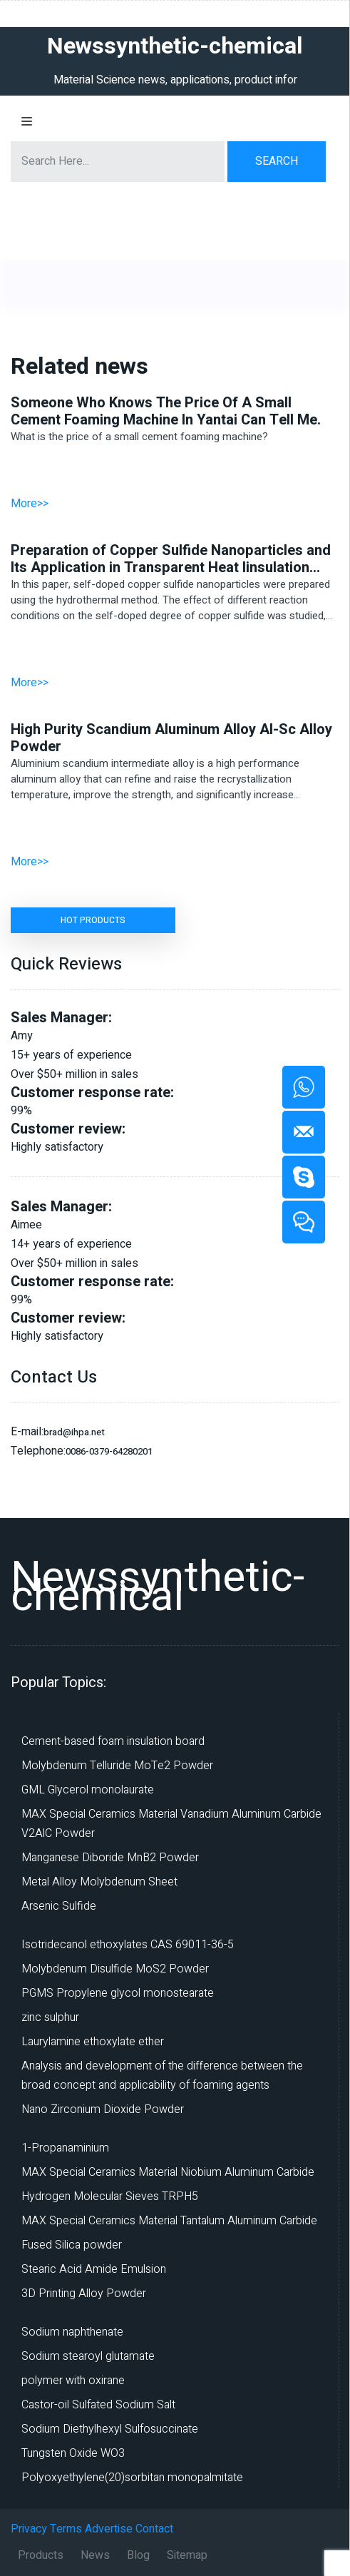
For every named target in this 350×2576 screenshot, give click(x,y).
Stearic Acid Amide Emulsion (93, 2269)
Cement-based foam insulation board (113, 1741)
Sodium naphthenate (72, 2332)
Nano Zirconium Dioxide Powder (102, 2109)
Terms (66, 2528)
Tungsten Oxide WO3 (73, 2453)
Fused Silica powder (71, 2245)
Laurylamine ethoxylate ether (92, 2041)
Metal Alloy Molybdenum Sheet (99, 1881)
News (95, 2555)
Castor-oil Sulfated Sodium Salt (98, 2404)
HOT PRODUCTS (93, 920)
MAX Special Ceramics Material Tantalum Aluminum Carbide (169, 2220)
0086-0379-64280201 (109, 1451)
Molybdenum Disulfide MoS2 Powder (115, 1968)
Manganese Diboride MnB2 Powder (110, 1857)
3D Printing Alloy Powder (83, 2293)
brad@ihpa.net (74, 1432)
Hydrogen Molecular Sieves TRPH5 (109, 2196)
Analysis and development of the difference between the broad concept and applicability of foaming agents (162, 2075)
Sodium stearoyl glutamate (88, 2356)
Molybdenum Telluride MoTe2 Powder (117, 1765)
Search (276, 161)
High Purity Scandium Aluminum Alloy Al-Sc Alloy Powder (171, 738)
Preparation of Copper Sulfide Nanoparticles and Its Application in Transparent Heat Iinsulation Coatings (171, 559)
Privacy (29, 2528)
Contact (154, 2528)
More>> (29, 503)
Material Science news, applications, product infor (175, 79)
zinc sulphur (50, 2017)
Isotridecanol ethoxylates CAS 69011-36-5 (127, 1944)
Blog (138, 2555)
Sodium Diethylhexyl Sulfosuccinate (109, 2429)
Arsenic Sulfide (58, 1906)
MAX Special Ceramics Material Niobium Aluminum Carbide (167, 2172)
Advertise (109, 2528)
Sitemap (187, 2555)
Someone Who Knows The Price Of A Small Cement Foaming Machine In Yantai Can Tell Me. (166, 411)
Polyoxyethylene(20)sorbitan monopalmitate (132, 2477)
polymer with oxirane (73, 2380)
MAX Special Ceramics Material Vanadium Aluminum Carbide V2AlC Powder (171, 1824)
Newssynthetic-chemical (157, 1587)
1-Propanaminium (65, 2148)
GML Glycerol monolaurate (87, 1789)
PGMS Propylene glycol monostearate (117, 1993)
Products (40, 2555)
